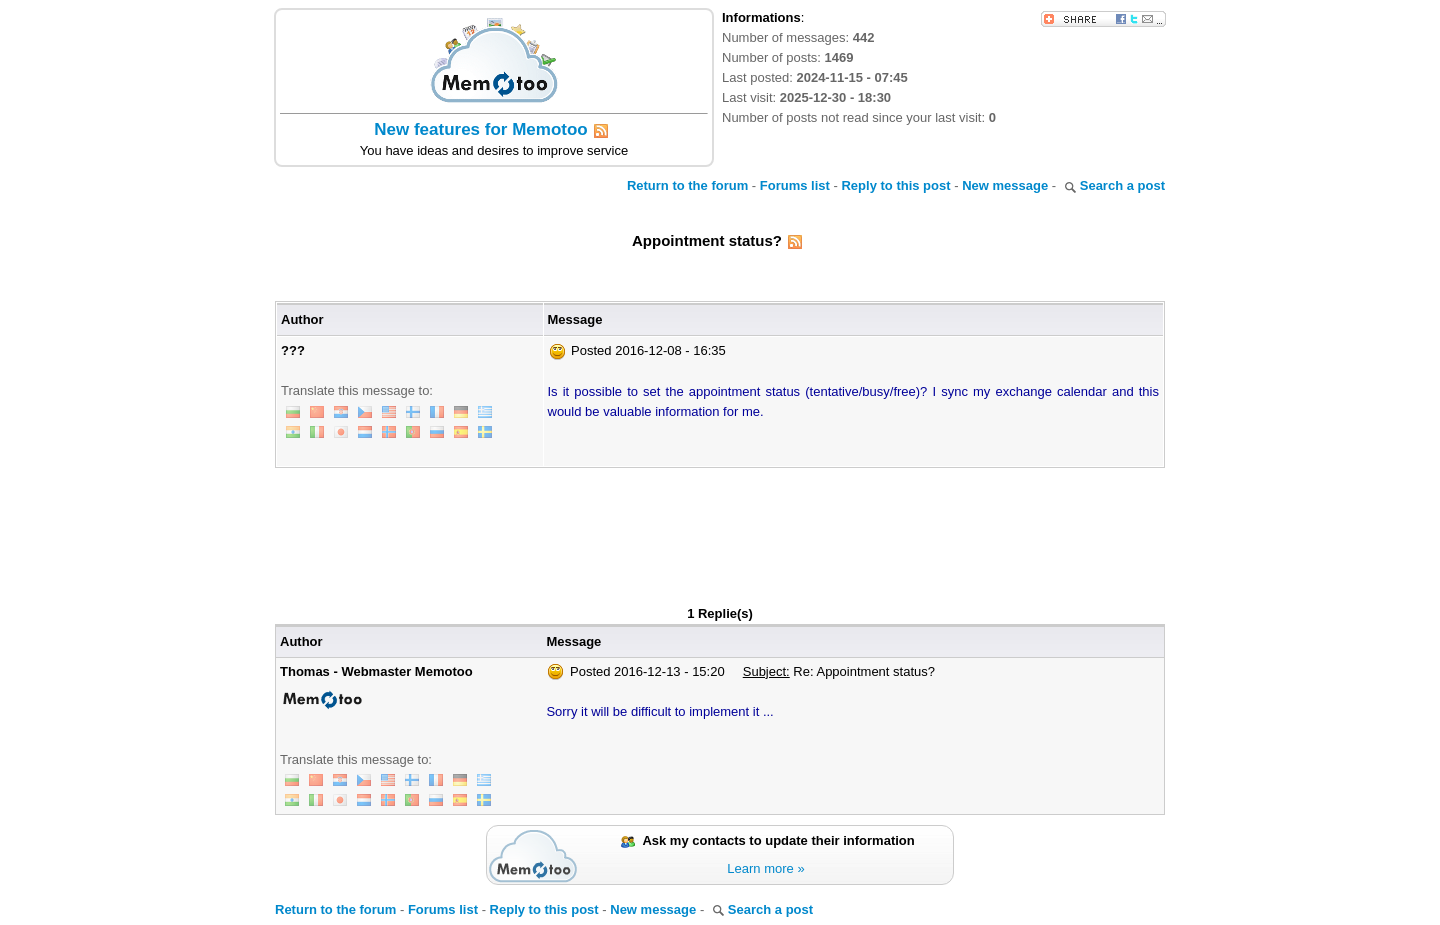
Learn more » (765, 868)
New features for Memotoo (480, 129)
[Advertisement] (720, 523)
